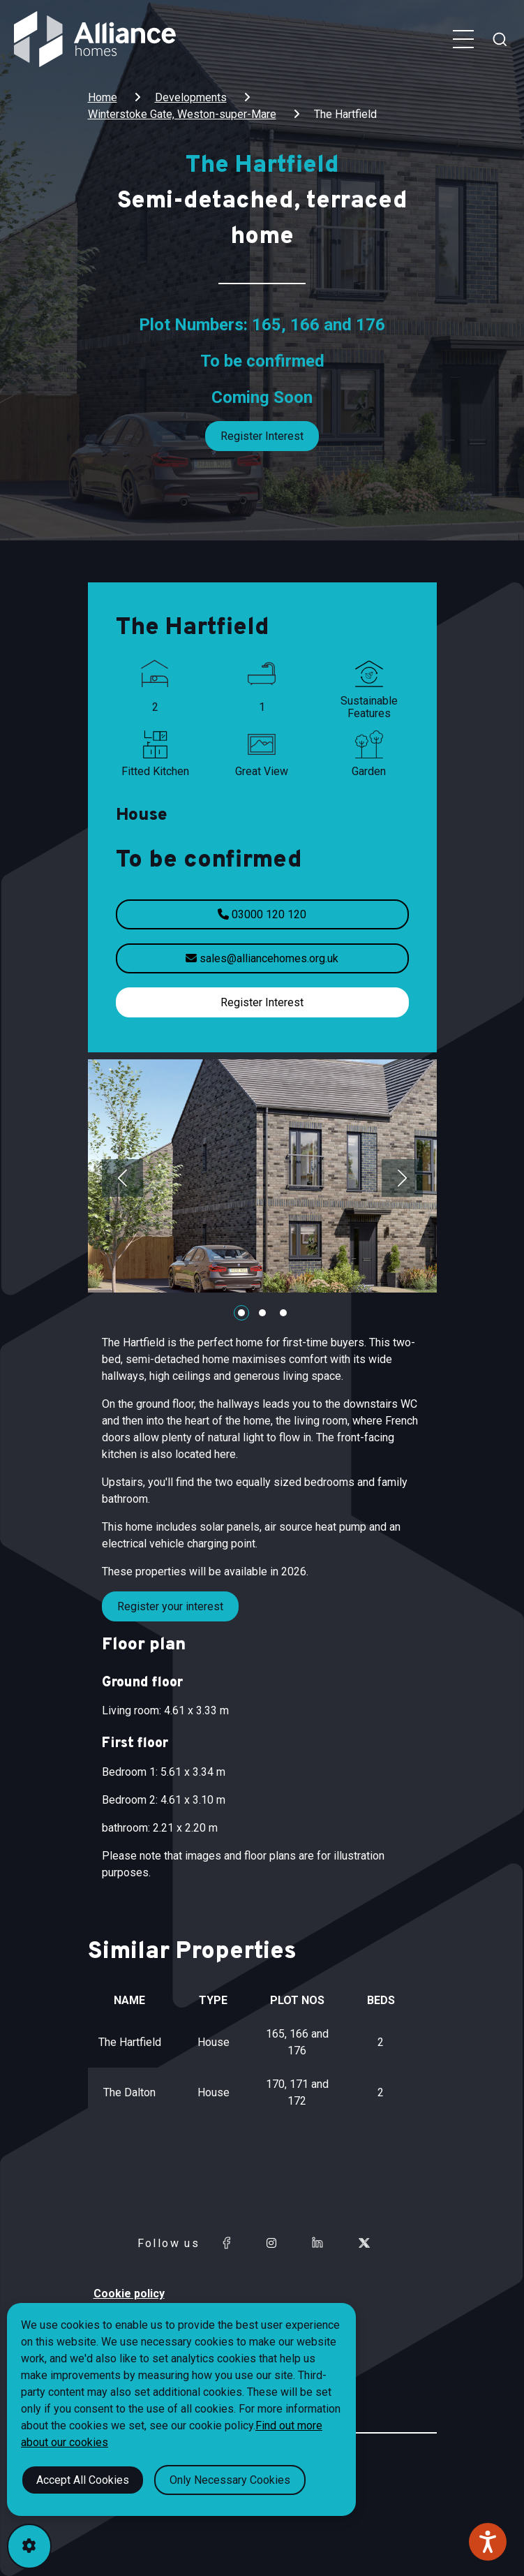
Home (102, 97)
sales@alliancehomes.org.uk (262, 958)
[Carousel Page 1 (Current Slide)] (241, 1312)
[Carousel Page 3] (283, 1312)
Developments (191, 97)
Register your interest (170, 1606)
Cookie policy (129, 2293)
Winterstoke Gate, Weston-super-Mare (182, 114)
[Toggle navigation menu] (463, 39)
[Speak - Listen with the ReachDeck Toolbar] (488, 2542)
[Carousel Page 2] (262, 1312)
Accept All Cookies (82, 2480)
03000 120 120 (262, 914)
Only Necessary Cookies (230, 2480)
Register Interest (262, 436)
